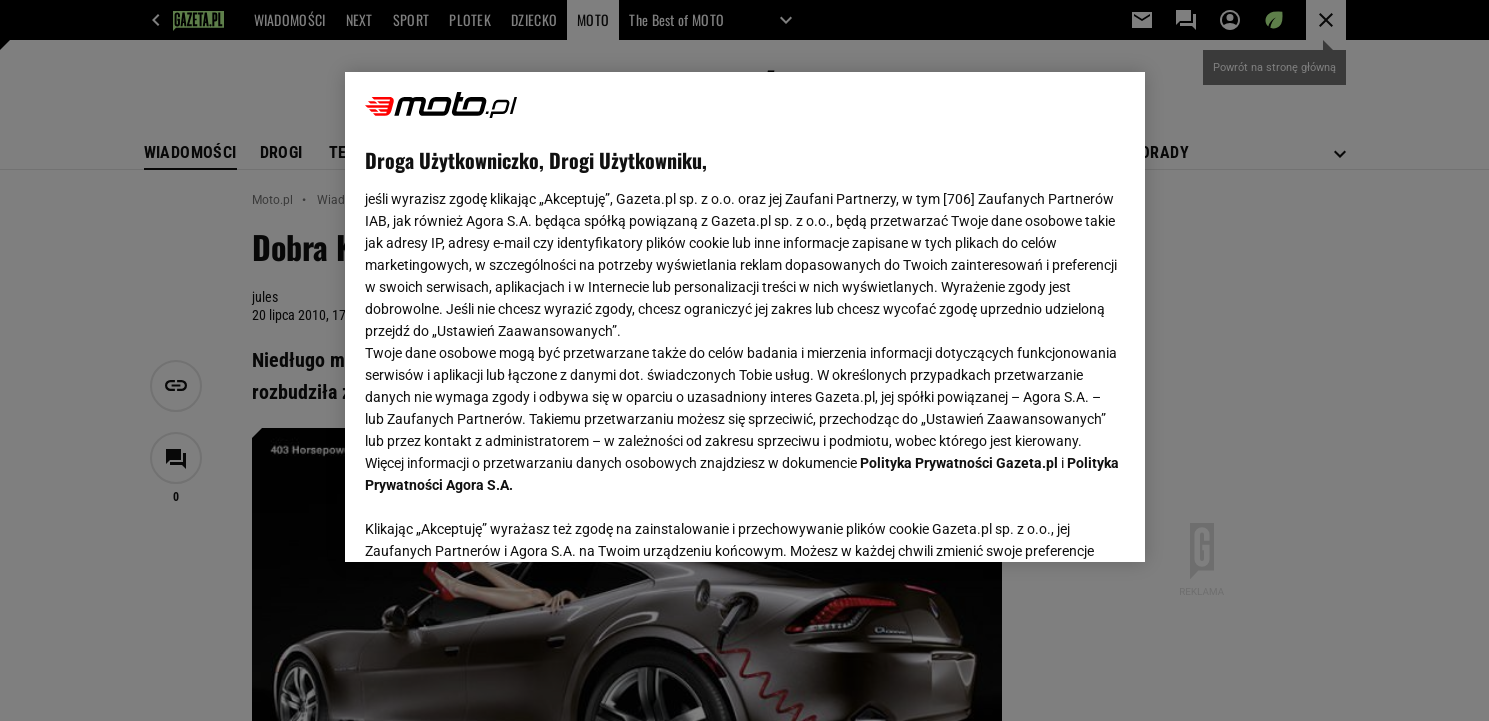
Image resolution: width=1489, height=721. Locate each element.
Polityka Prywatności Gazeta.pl (959, 463)
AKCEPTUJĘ (1056, 523)
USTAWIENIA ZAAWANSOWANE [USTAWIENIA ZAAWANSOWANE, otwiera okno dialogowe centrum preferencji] (495, 522)
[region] (745, 317)
